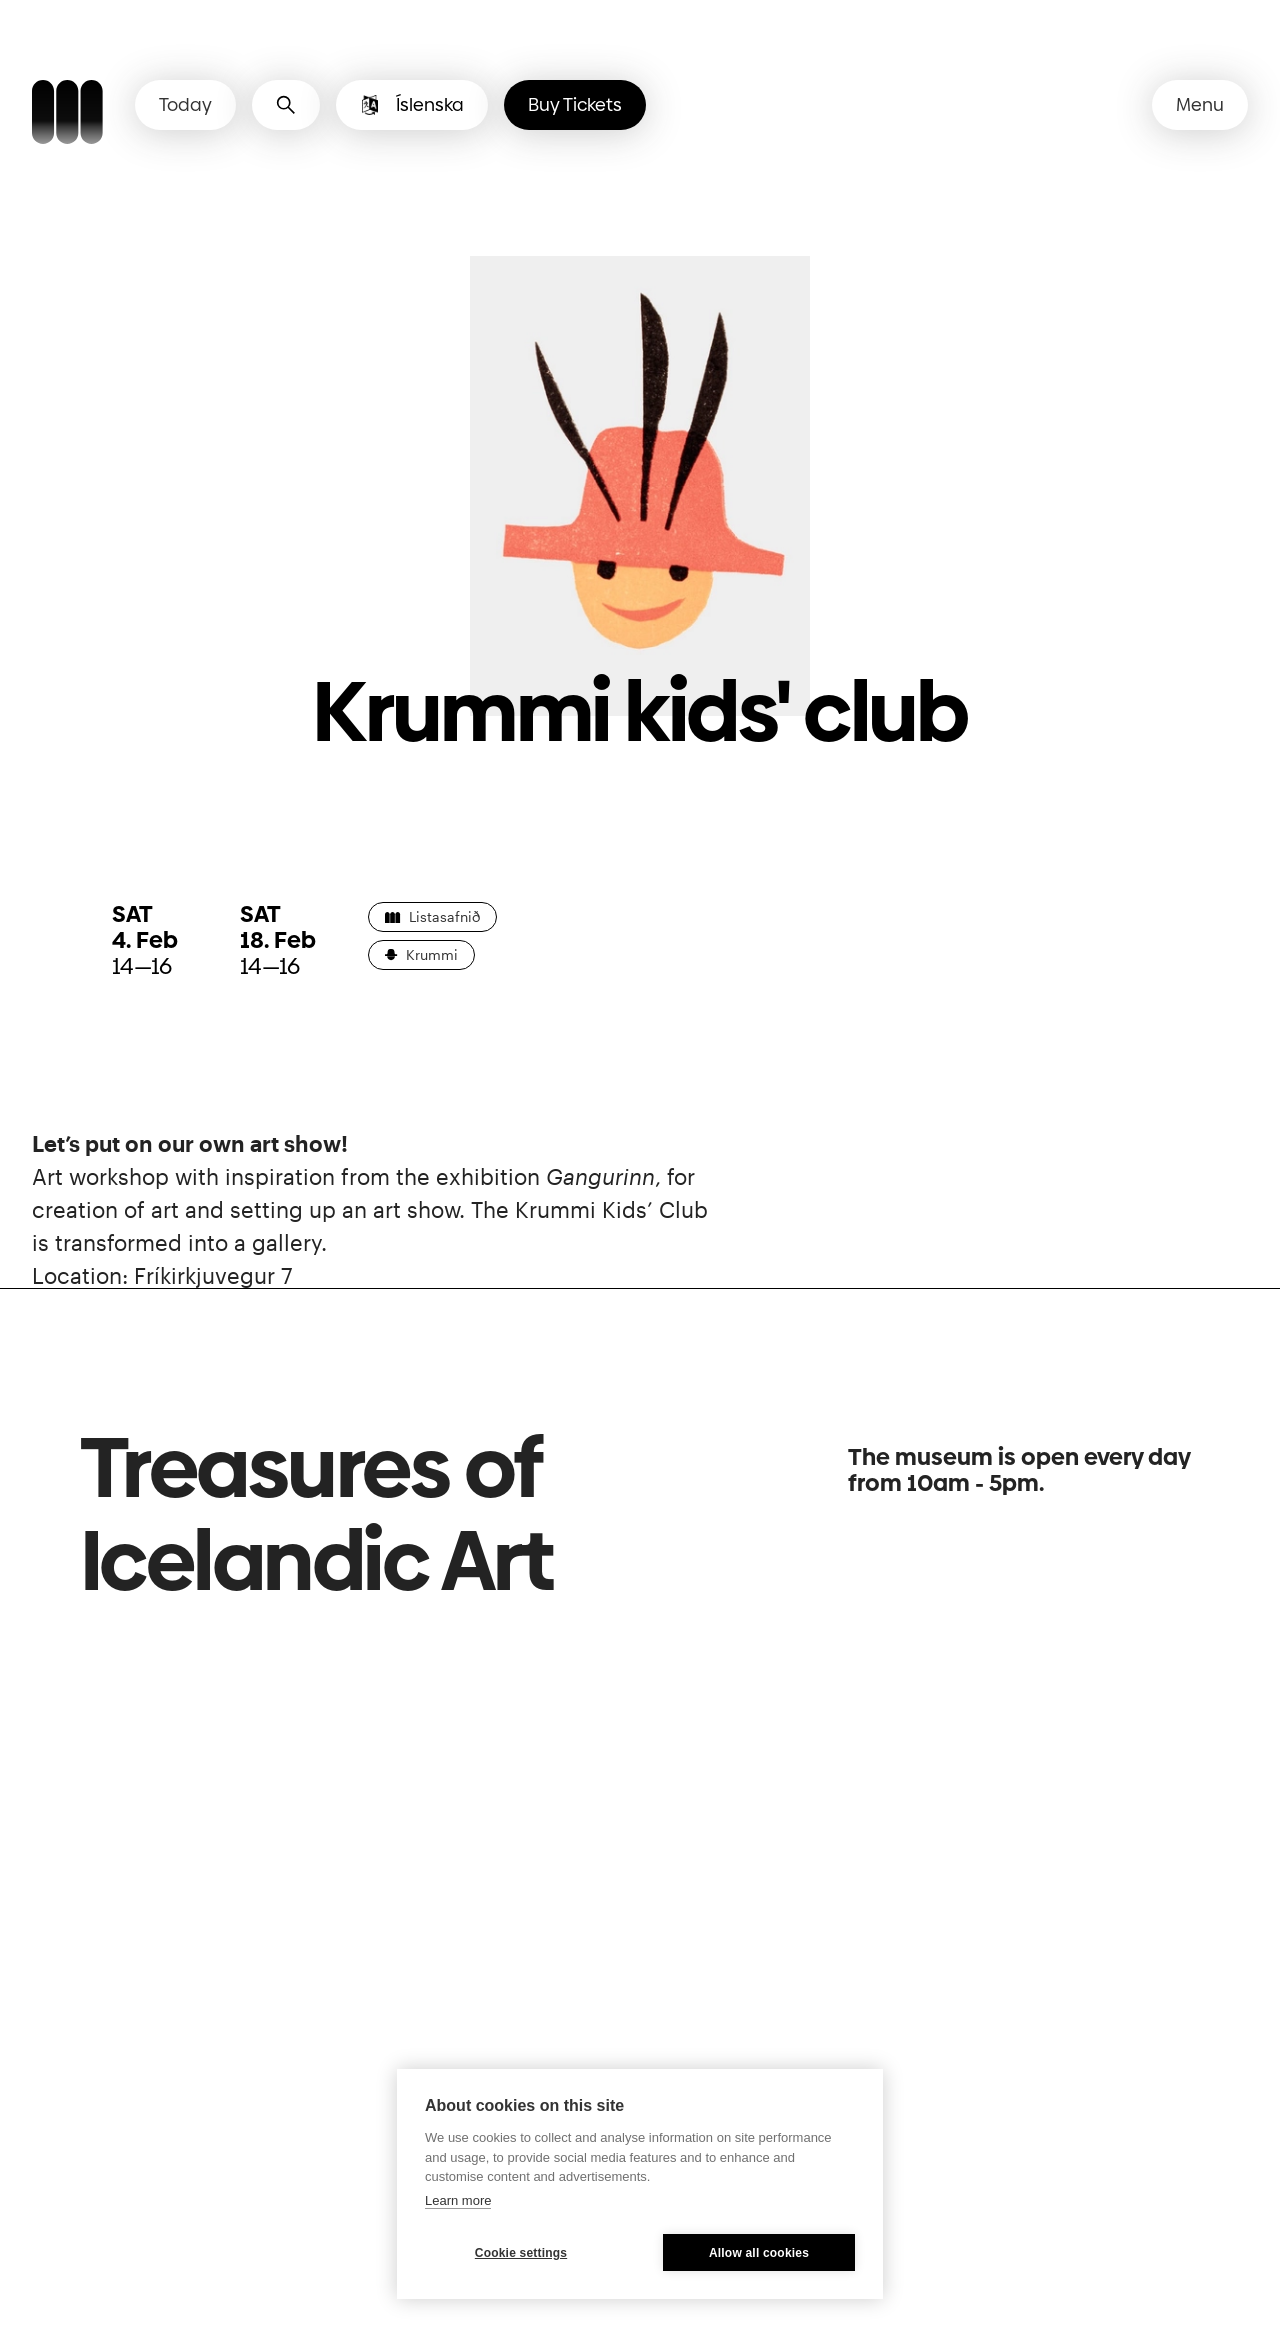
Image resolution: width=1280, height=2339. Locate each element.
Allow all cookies (759, 2253)
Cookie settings (521, 2253)
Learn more (458, 2200)
